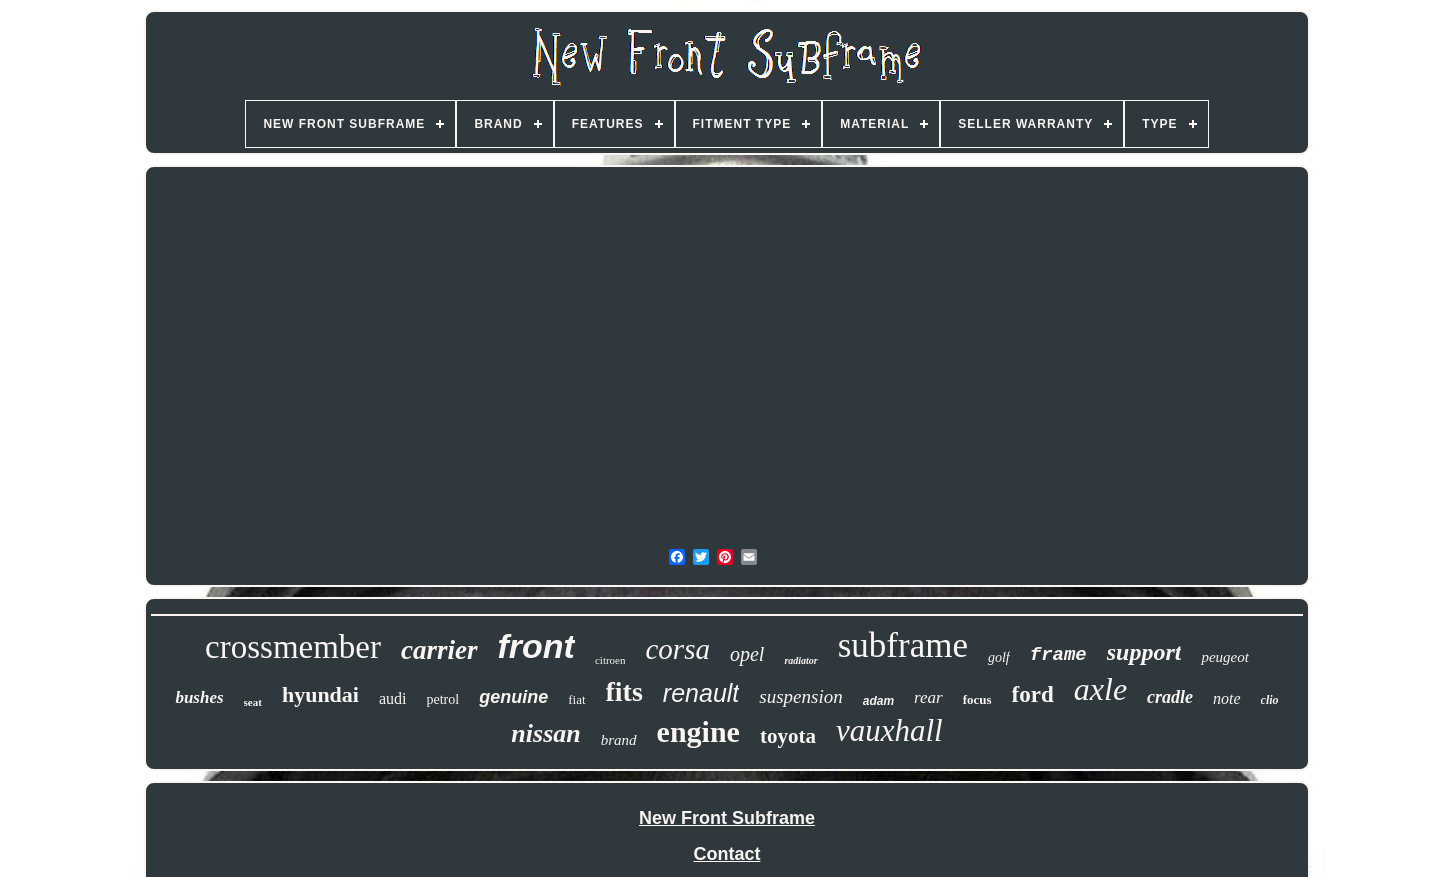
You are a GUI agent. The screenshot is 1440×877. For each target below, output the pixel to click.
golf (999, 657)
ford (1033, 694)
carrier (439, 650)
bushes (199, 697)
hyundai (320, 694)
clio (1270, 700)
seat (253, 702)
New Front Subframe (727, 818)
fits (624, 691)
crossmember (293, 647)
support (1144, 652)
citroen (610, 660)
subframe (903, 645)
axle (1100, 689)
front (536, 646)
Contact (727, 854)
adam (878, 701)
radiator (800, 660)
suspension (800, 696)
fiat (576, 699)
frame (1058, 655)
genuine (513, 697)
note (1227, 698)
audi (393, 698)
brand (619, 740)
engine (698, 731)
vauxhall (889, 730)
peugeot (1224, 657)
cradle (1170, 697)
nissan (545, 733)
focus (977, 699)
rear (928, 697)
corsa (677, 649)
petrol (443, 699)
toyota (788, 736)
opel (747, 654)
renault (701, 693)
